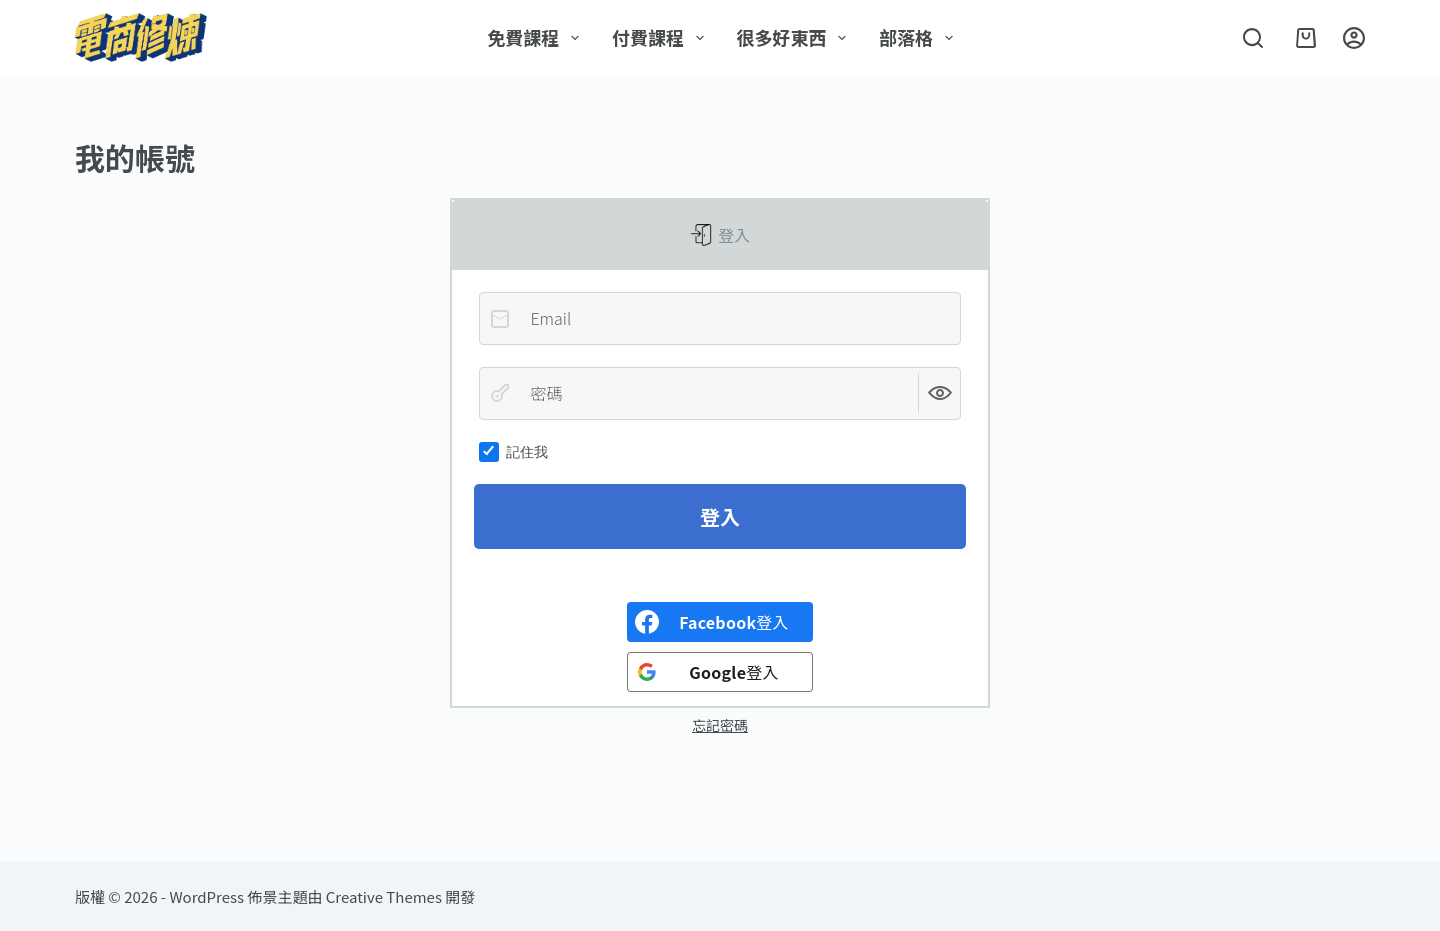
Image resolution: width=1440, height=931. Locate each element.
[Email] (719, 318)
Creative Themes (384, 896)
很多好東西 (796, 37)
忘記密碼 (720, 725)
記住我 (513, 452)
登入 (733, 235)
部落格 (920, 37)
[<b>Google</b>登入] (720, 672)
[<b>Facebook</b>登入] (720, 622)
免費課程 (537, 37)
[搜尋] (1253, 38)
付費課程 (662, 37)
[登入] (1354, 38)
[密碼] (719, 393)
